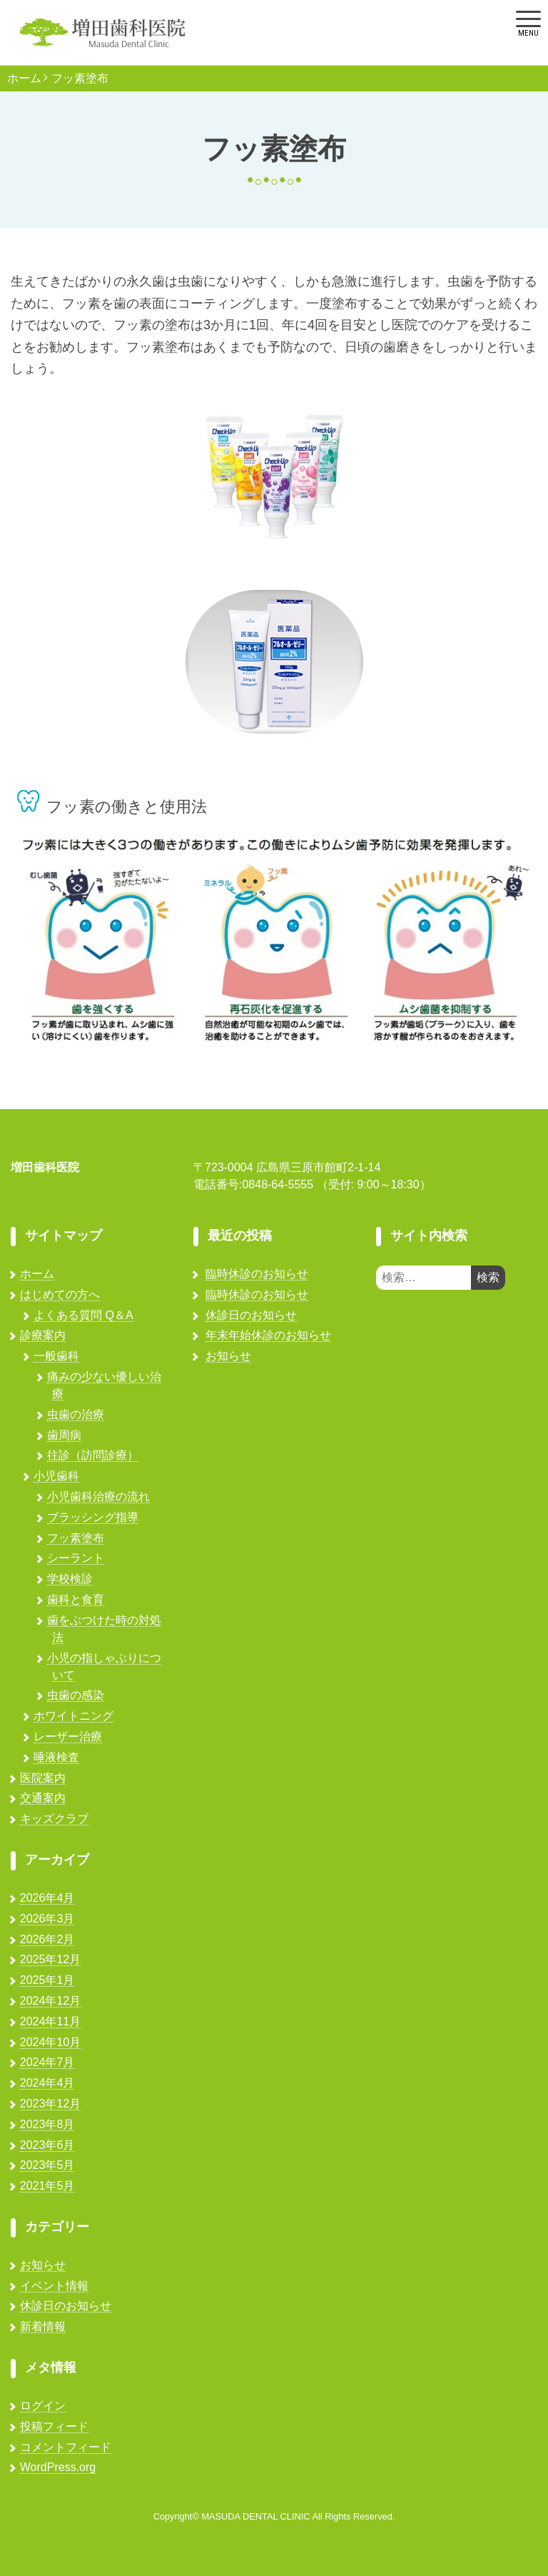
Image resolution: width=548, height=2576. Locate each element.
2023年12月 (50, 2104)
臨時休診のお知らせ (257, 1274)
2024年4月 (47, 2083)
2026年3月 (47, 1919)
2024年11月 (50, 2021)
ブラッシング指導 (92, 1517)
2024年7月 (47, 2062)
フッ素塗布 (79, 78)
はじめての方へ (60, 1294)
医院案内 (43, 1778)
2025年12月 (50, 1959)
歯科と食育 (75, 1599)
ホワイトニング (73, 1716)
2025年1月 (47, 1980)
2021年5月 (47, 2186)
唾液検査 (56, 1757)
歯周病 (64, 1435)
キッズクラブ (54, 1819)
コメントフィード (65, 2447)
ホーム (24, 78)
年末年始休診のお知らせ (268, 1335)
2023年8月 (47, 2124)
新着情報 (43, 2326)
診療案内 (43, 1335)
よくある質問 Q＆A (83, 1315)
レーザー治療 (68, 1736)
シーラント (75, 1558)
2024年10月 (50, 2042)
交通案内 (43, 1798)
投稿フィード (54, 2426)
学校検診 (70, 1579)
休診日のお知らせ (65, 2306)
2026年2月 (47, 1939)
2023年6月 (47, 2145)
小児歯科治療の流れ (98, 1496)
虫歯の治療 (75, 1414)
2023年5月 (47, 2165)
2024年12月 (50, 2001)
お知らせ (43, 2265)
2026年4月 (47, 1898)
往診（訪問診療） (92, 1455)
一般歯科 (56, 1356)
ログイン (43, 2406)
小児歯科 (56, 1476)
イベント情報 (54, 2286)
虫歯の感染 (75, 1695)
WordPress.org (58, 2467)
